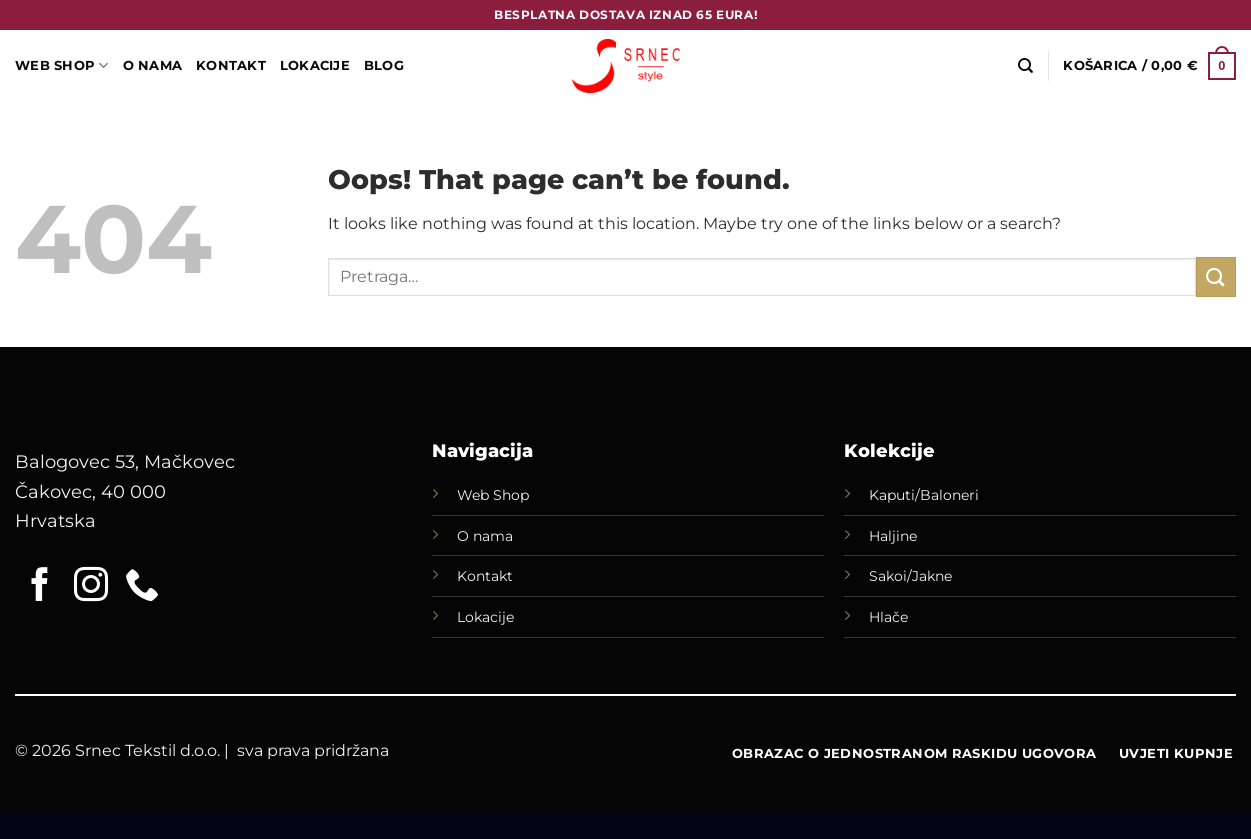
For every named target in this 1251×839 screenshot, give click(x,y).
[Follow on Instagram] (91, 587)
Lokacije (485, 617)
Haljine (893, 536)
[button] (1149, 66)
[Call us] (142, 587)
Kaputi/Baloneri (924, 495)
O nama (485, 536)
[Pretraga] (1025, 66)
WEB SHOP (62, 65)
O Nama (153, 65)
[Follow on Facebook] (40, 587)
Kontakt (231, 65)
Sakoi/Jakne (910, 576)
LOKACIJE (315, 65)
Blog (384, 65)
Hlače (888, 617)
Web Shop (493, 495)
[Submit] (1216, 276)
